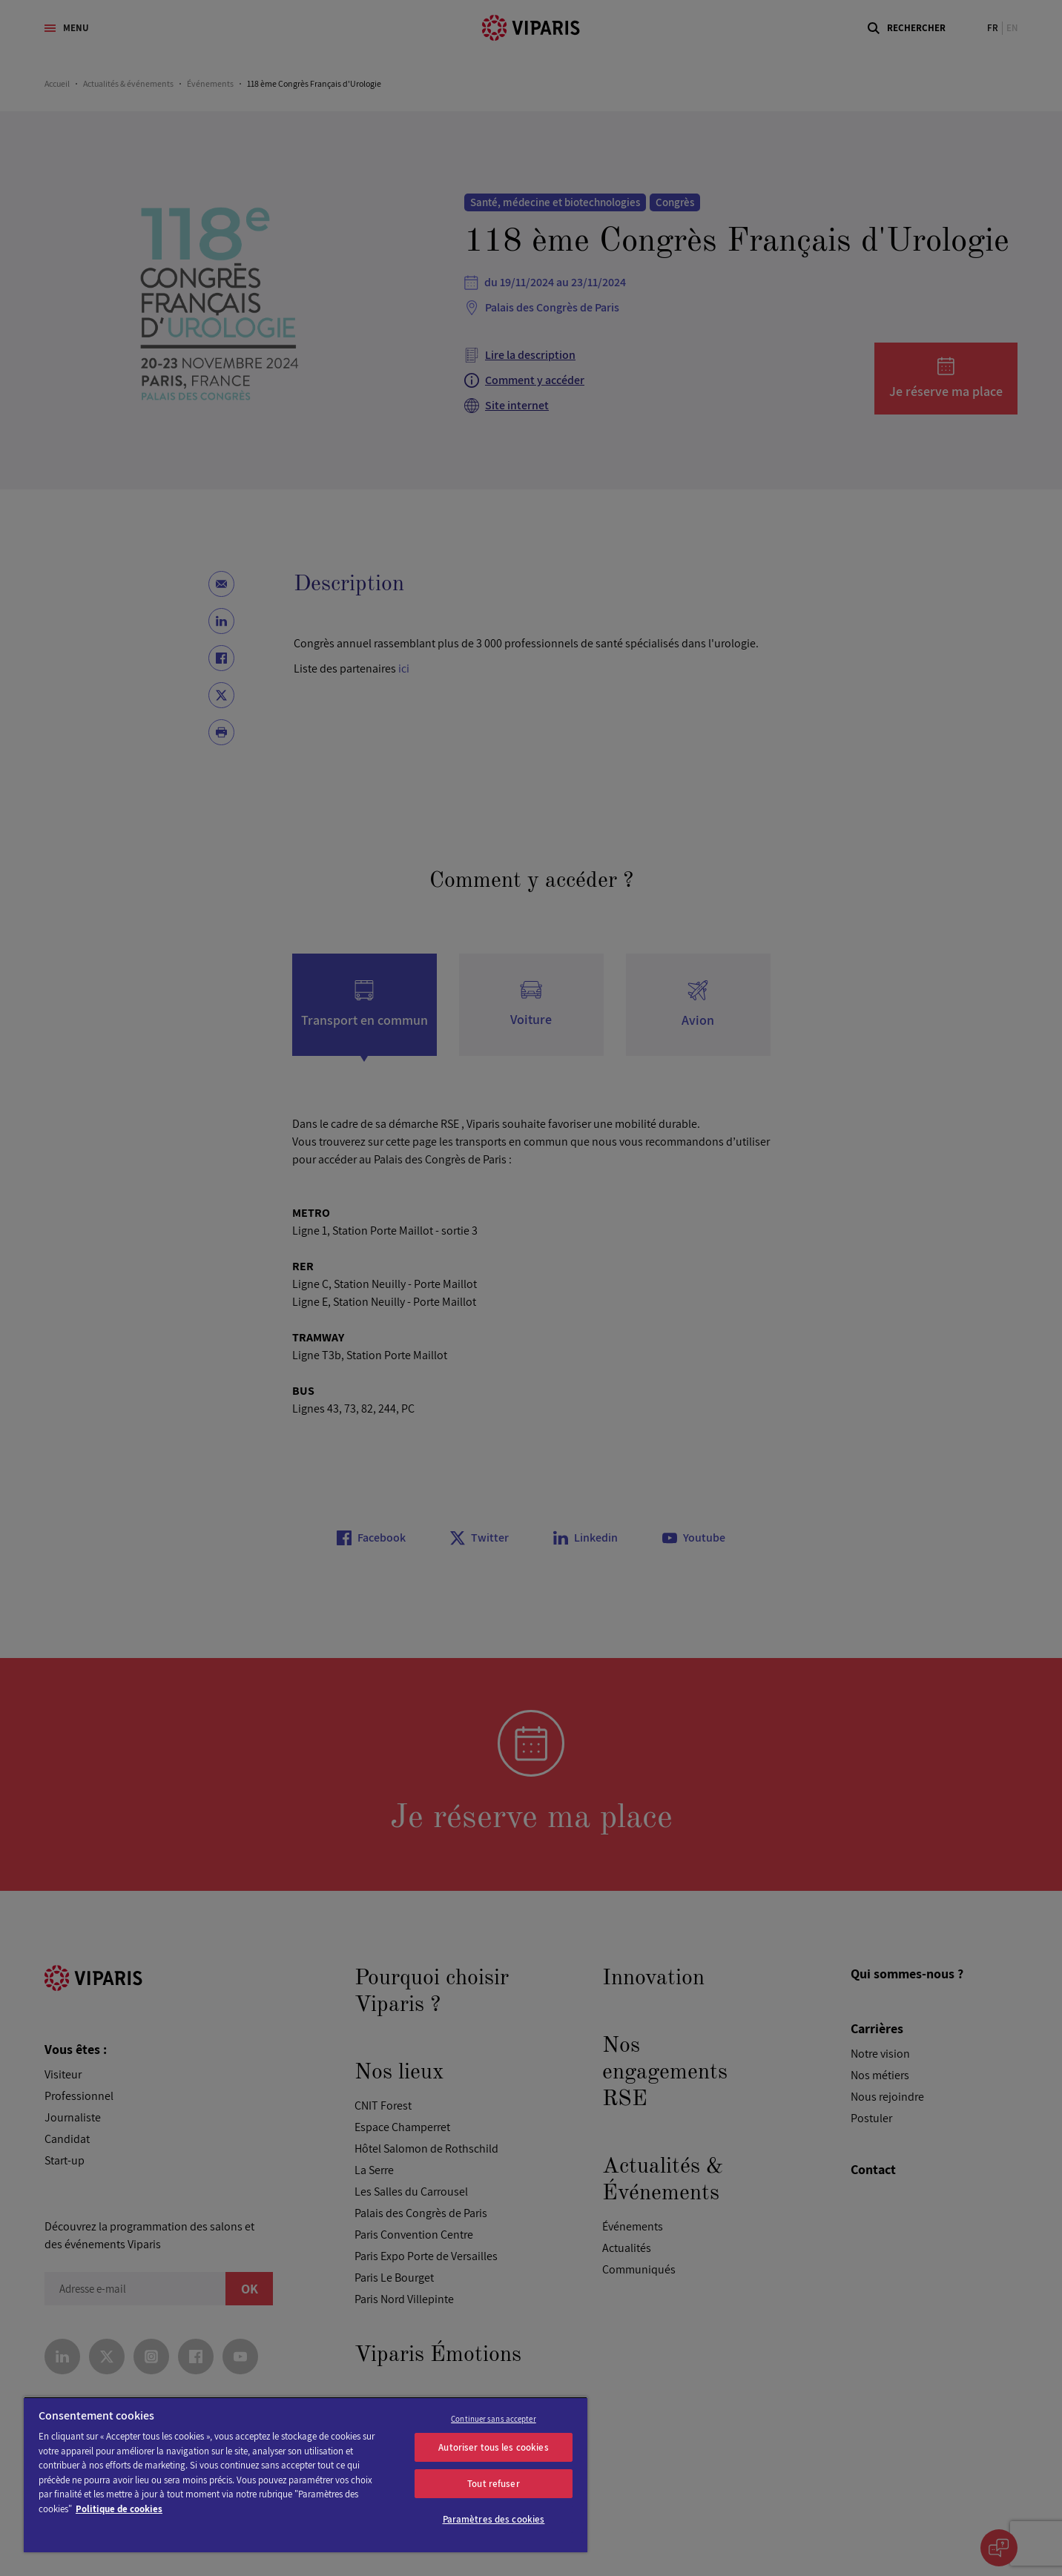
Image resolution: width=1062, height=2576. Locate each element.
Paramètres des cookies (494, 2519)
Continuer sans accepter (493, 2419)
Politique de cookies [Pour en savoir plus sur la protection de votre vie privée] (119, 2509)
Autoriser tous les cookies (493, 2447)
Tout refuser (493, 2483)
